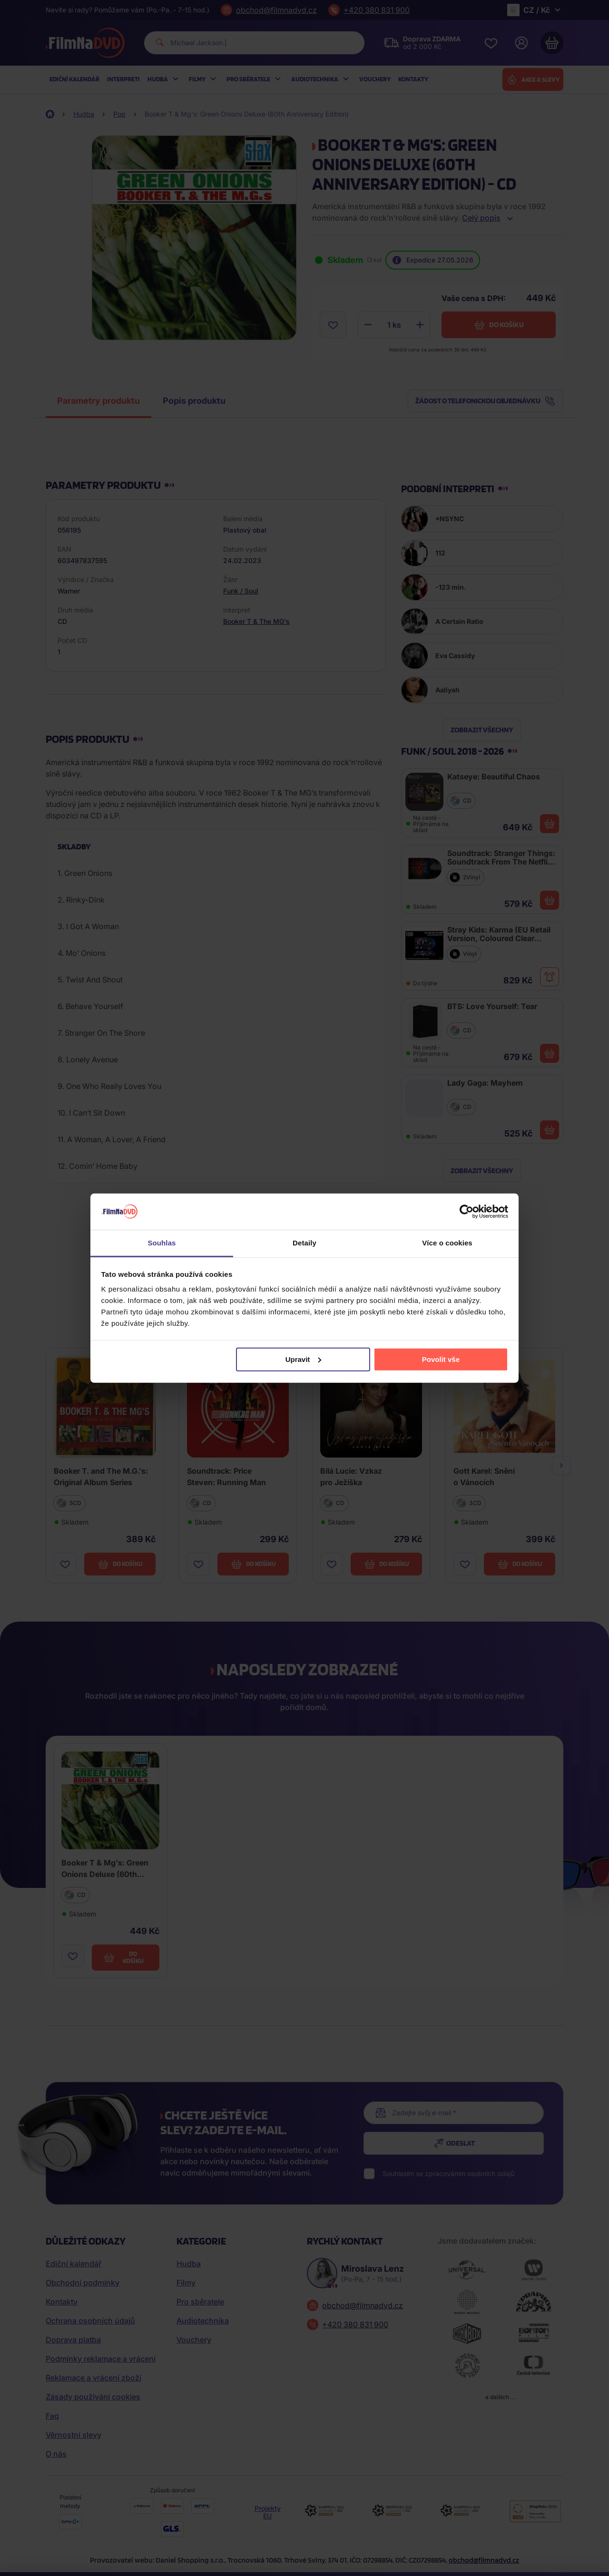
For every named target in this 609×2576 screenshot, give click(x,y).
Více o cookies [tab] (447, 1243)
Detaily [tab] (304, 1243)
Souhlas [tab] (161, 1243)
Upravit (303, 1359)
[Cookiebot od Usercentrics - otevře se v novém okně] (466, 1212)
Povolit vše (441, 1359)
